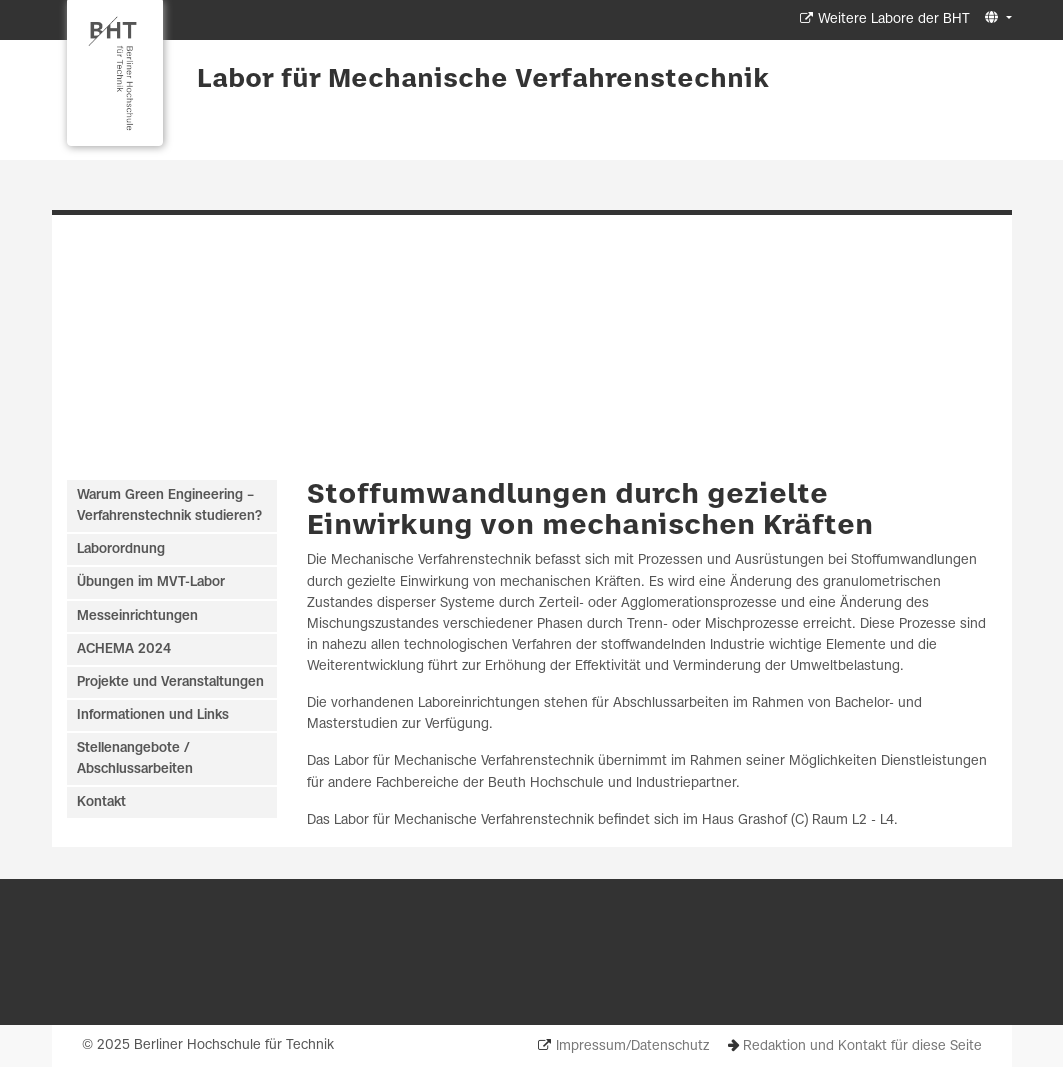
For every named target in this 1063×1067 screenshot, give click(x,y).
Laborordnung (121, 549)
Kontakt (101, 802)
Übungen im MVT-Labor (151, 582)
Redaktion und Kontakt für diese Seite (862, 1046)
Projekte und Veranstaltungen (170, 682)
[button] (995, 18)
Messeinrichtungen (137, 616)
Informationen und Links (153, 715)
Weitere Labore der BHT (894, 19)
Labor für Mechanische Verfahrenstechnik (483, 80)
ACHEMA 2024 (124, 649)
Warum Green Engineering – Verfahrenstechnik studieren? (169, 506)
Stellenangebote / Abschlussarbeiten (135, 759)
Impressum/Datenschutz (632, 1046)
